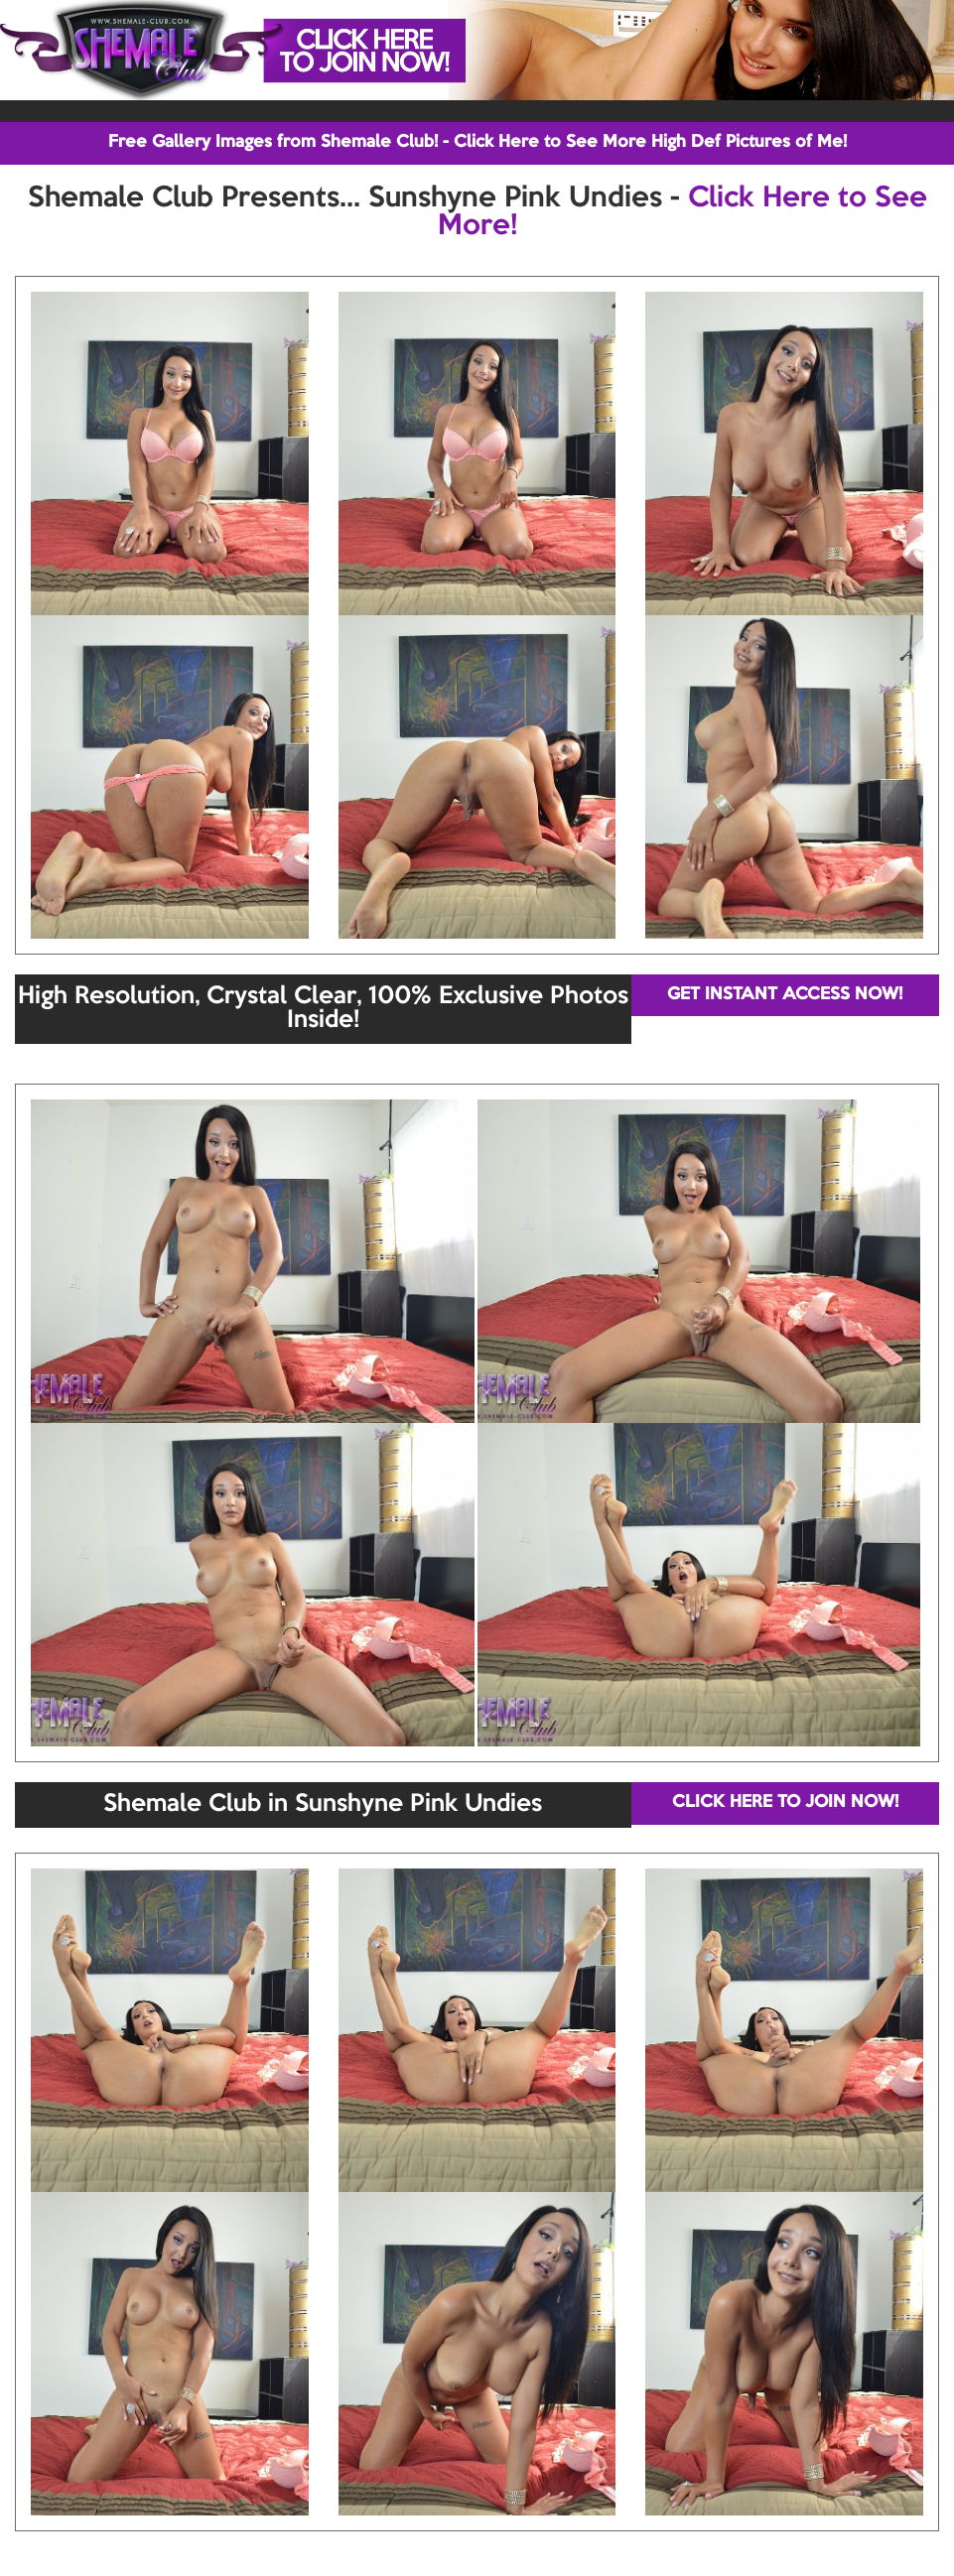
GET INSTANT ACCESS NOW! (784, 994)
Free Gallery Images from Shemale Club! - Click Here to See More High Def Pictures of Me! (477, 142)
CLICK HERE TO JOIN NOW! (785, 1802)
